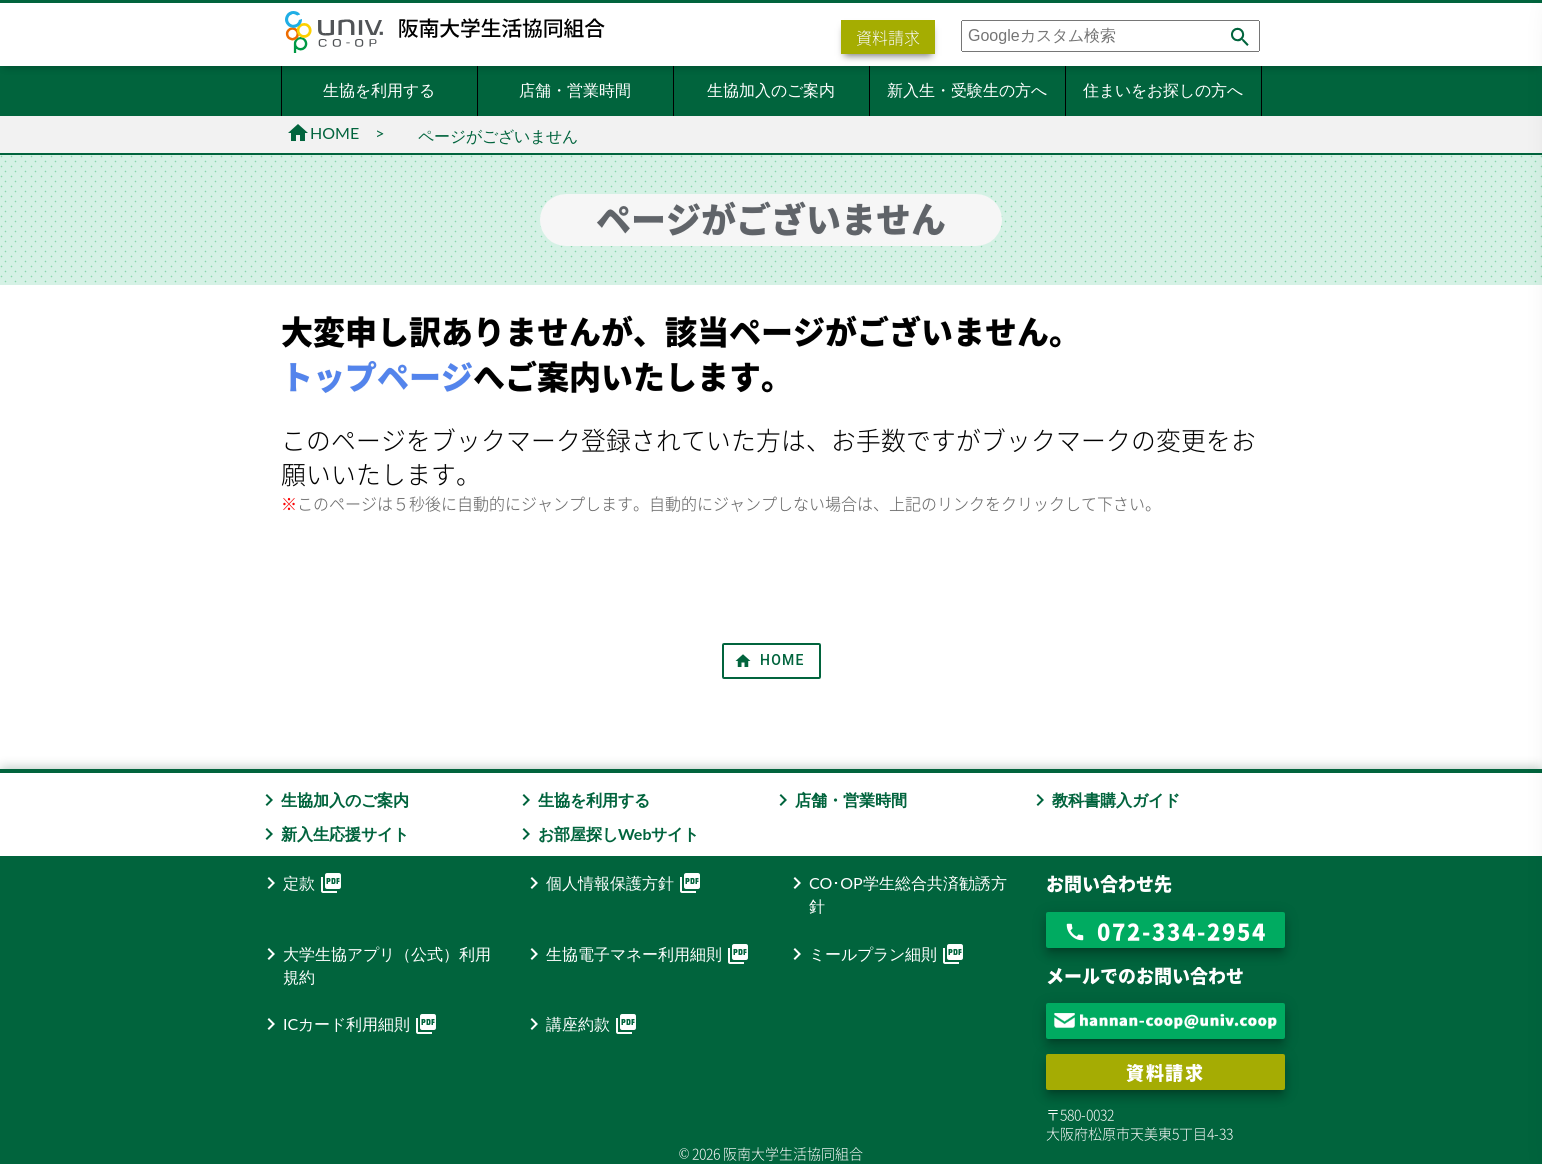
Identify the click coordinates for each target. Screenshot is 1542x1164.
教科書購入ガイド (1104, 799)
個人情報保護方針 (612, 883)
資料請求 (888, 37)
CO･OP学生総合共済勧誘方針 (896, 893)
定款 (301, 883)
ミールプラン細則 (875, 954)
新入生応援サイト (333, 833)
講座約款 (580, 1024)
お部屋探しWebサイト (606, 833)
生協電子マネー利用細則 (636, 954)
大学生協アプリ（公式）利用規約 (375, 964)
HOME (322, 132)
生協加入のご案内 (771, 89)
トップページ (377, 375)
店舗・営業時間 (575, 89)
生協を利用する (379, 89)
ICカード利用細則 (348, 1024)
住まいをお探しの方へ (1163, 89)
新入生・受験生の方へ (967, 89)
